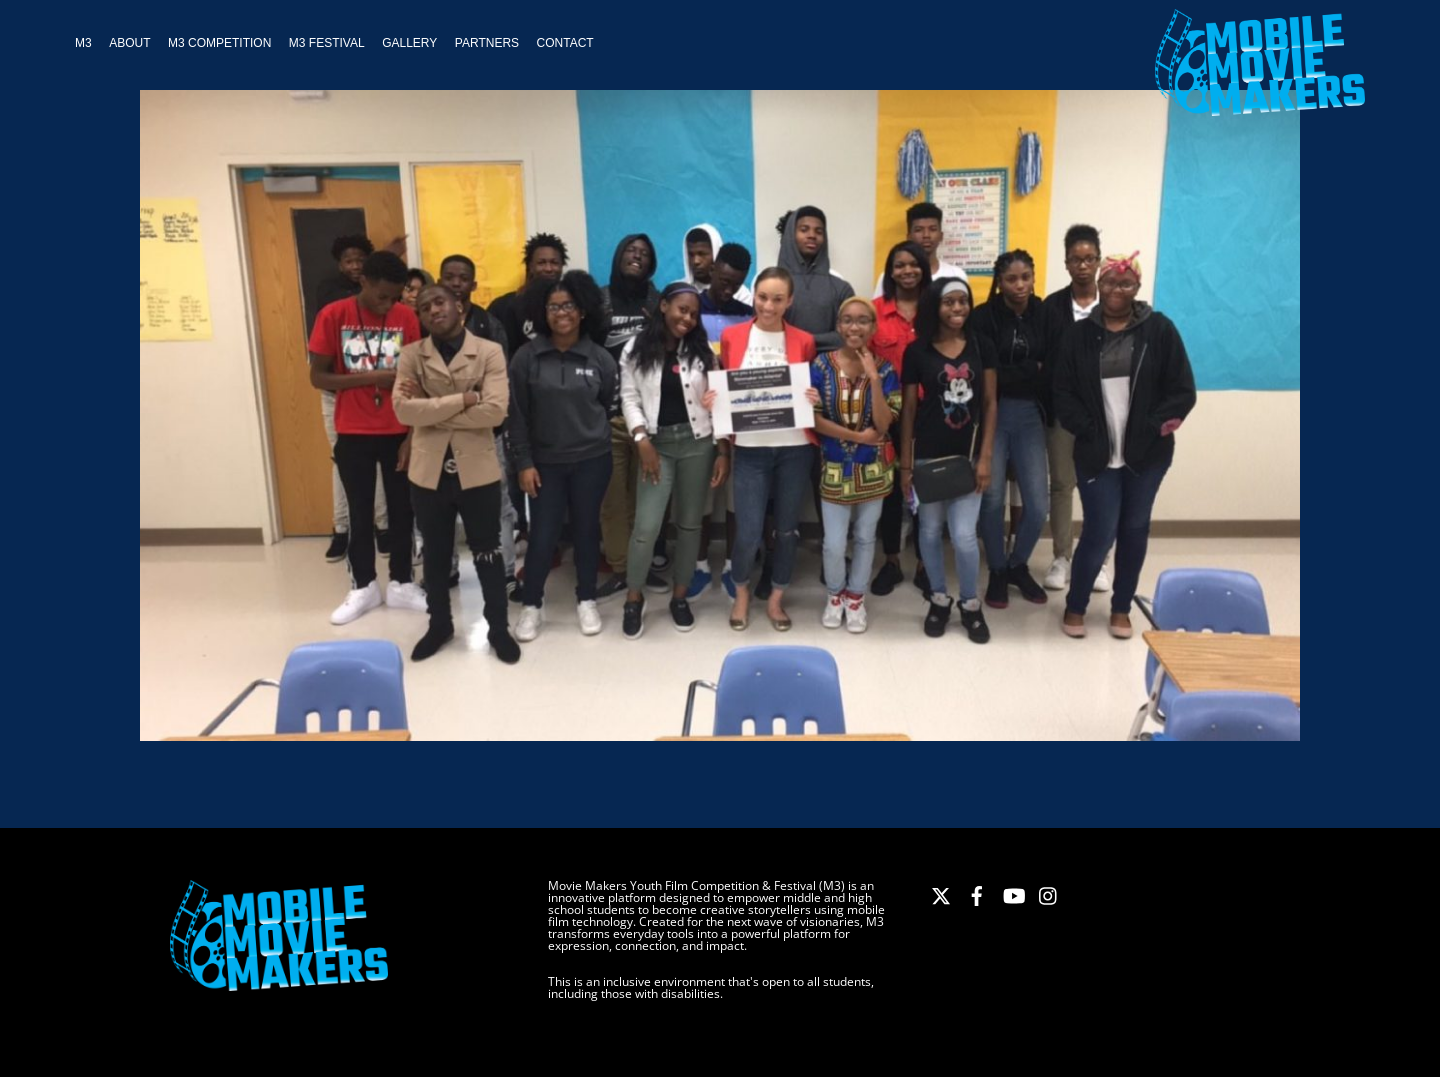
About (129, 43)
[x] (941, 892)
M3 (83, 43)
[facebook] (977, 892)
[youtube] (1013, 892)
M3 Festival (327, 43)
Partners (487, 43)
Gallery (409, 43)
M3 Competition (219, 43)
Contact (565, 43)
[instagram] (1049, 892)
